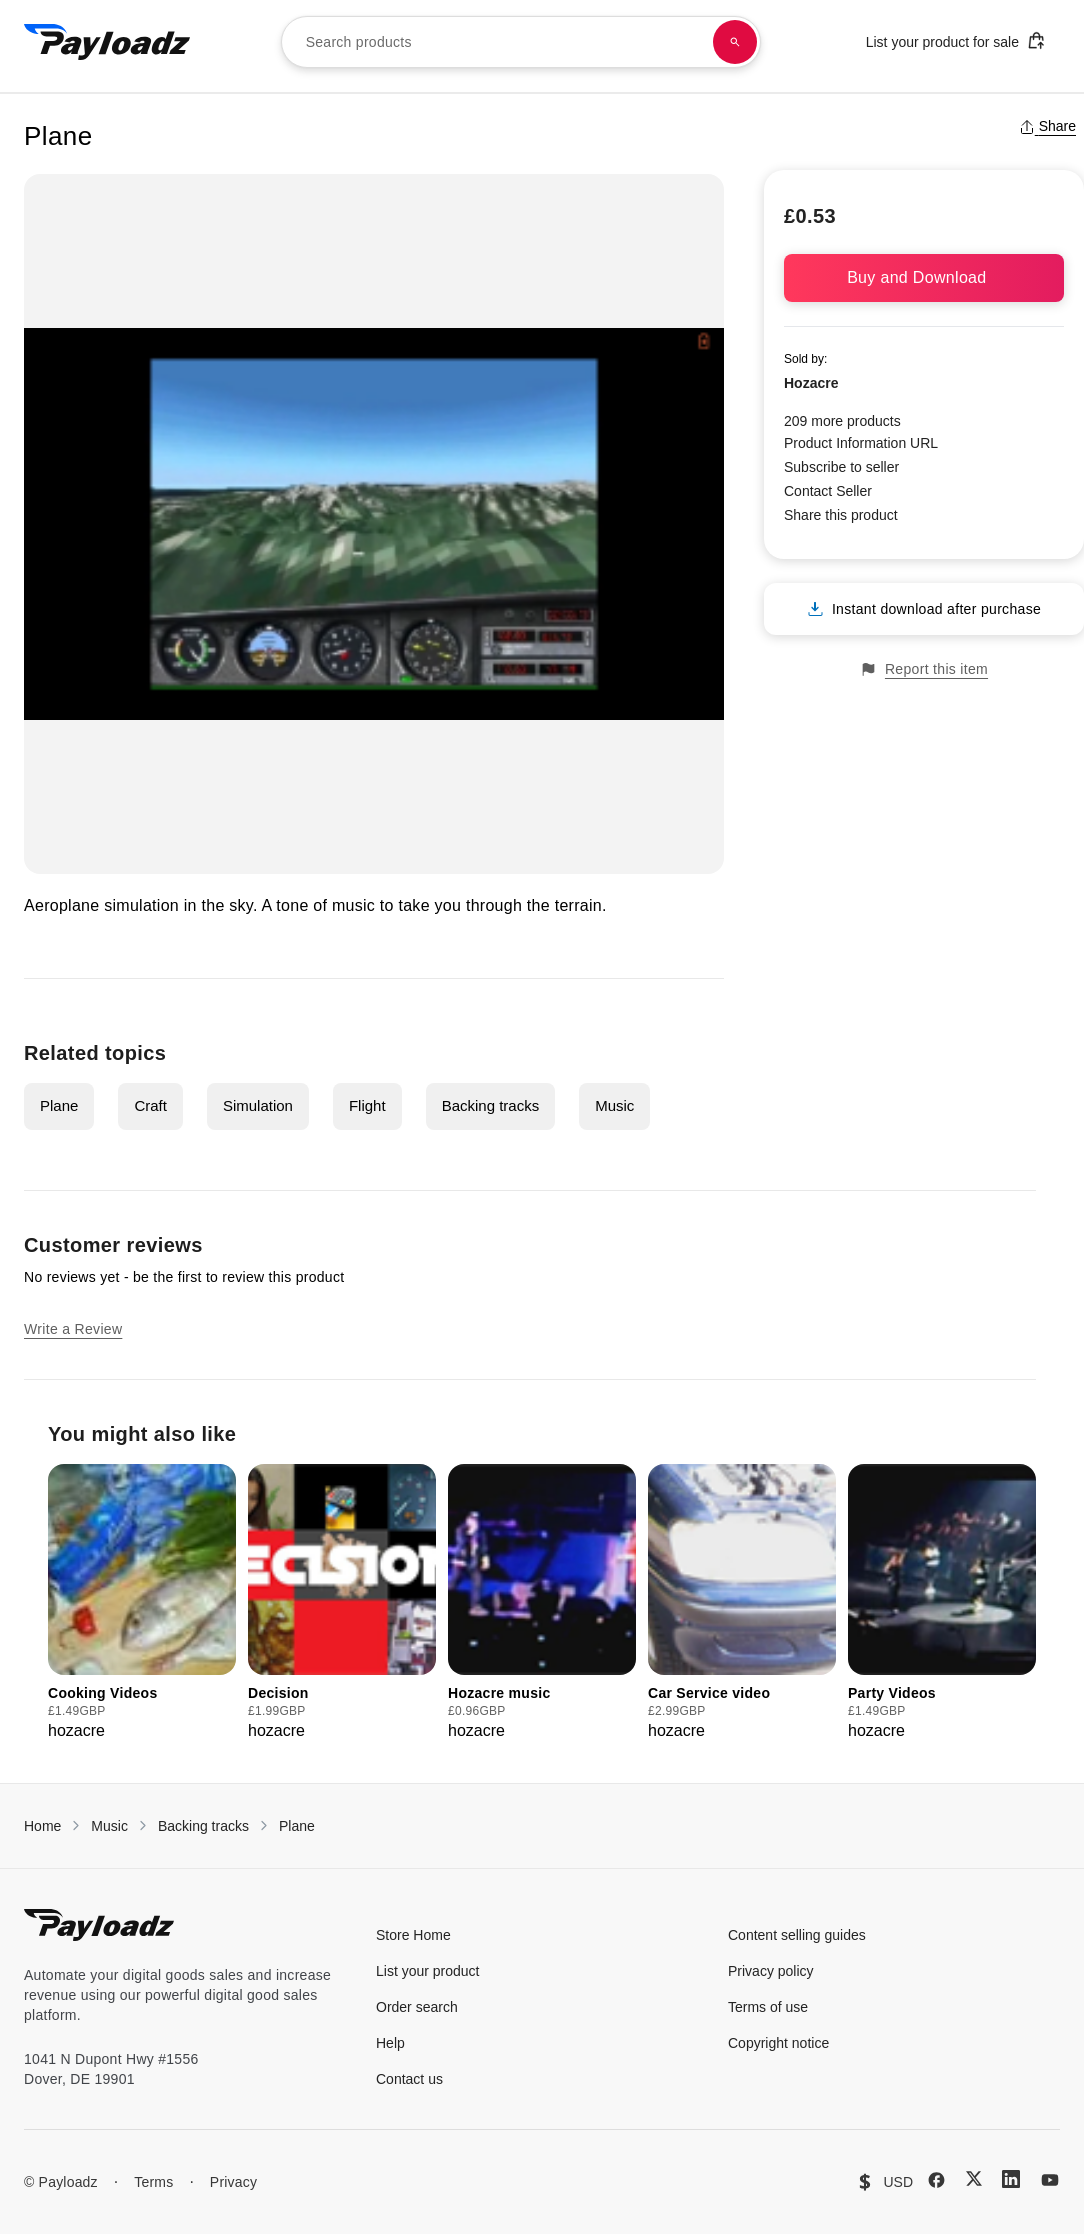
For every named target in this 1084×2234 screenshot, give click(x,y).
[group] (142, 1603)
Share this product (841, 515)
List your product (428, 1971)
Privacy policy (771, 1971)
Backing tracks (491, 1105)
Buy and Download (924, 277)
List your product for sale (956, 40)
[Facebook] (936, 2180)
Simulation (258, 1105)
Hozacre (811, 383)
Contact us (409, 2079)
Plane (59, 1105)
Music (614, 1105)
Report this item (924, 669)
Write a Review (73, 1329)
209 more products (842, 421)
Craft (150, 1105)
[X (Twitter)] (974, 2178)
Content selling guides (797, 1935)
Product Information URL (861, 443)
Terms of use (768, 2007)
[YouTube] (1050, 2180)
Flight (367, 1105)
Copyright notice (778, 2043)
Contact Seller (828, 491)
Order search (417, 2007)
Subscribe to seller (841, 467)
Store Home (413, 1935)
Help (390, 2043)
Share (1047, 126)
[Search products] (735, 42)
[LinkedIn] (1011, 2179)
